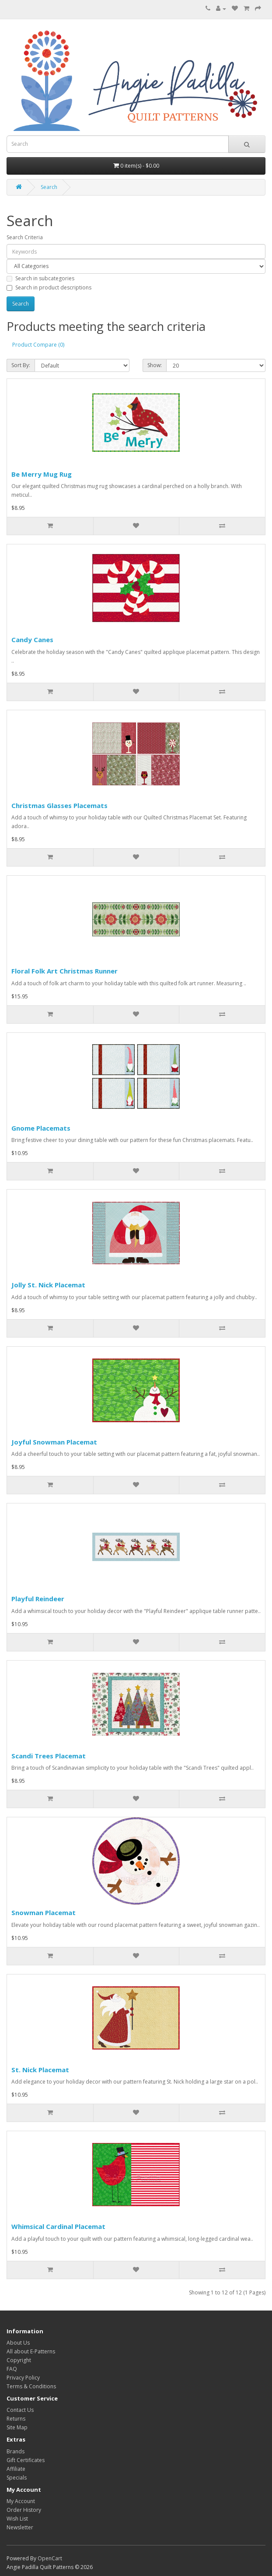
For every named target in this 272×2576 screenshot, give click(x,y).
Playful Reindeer (37, 1598)
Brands (15, 2451)
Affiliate (16, 2469)
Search (49, 187)
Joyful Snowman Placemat (54, 1442)
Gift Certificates (26, 2460)
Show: (154, 365)
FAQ (12, 2369)
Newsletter (20, 2527)
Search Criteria (25, 237)
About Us (18, 2342)
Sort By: (20, 365)
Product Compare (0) (38, 344)
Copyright (19, 2360)
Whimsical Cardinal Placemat (58, 2226)
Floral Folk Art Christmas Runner (64, 970)
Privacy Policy (23, 2377)
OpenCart (50, 2558)
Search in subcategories (40, 278)
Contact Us (20, 2410)
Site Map (17, 2427)
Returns (16, 2418)
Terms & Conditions (31, 2386)
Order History (24, 2510)
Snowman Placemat (43, 1912)
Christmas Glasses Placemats (59, 805)
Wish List (17, 2518)
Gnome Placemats (40, 1128)
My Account (21, 2501)
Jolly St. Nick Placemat (48, 1284)
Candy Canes (32, 639)
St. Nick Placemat (40, 2069)
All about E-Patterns (31, 2351)
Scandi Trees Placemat (48, 1755)
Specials (17, 2477)
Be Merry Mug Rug (41, 474)
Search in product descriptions (49, 287)
